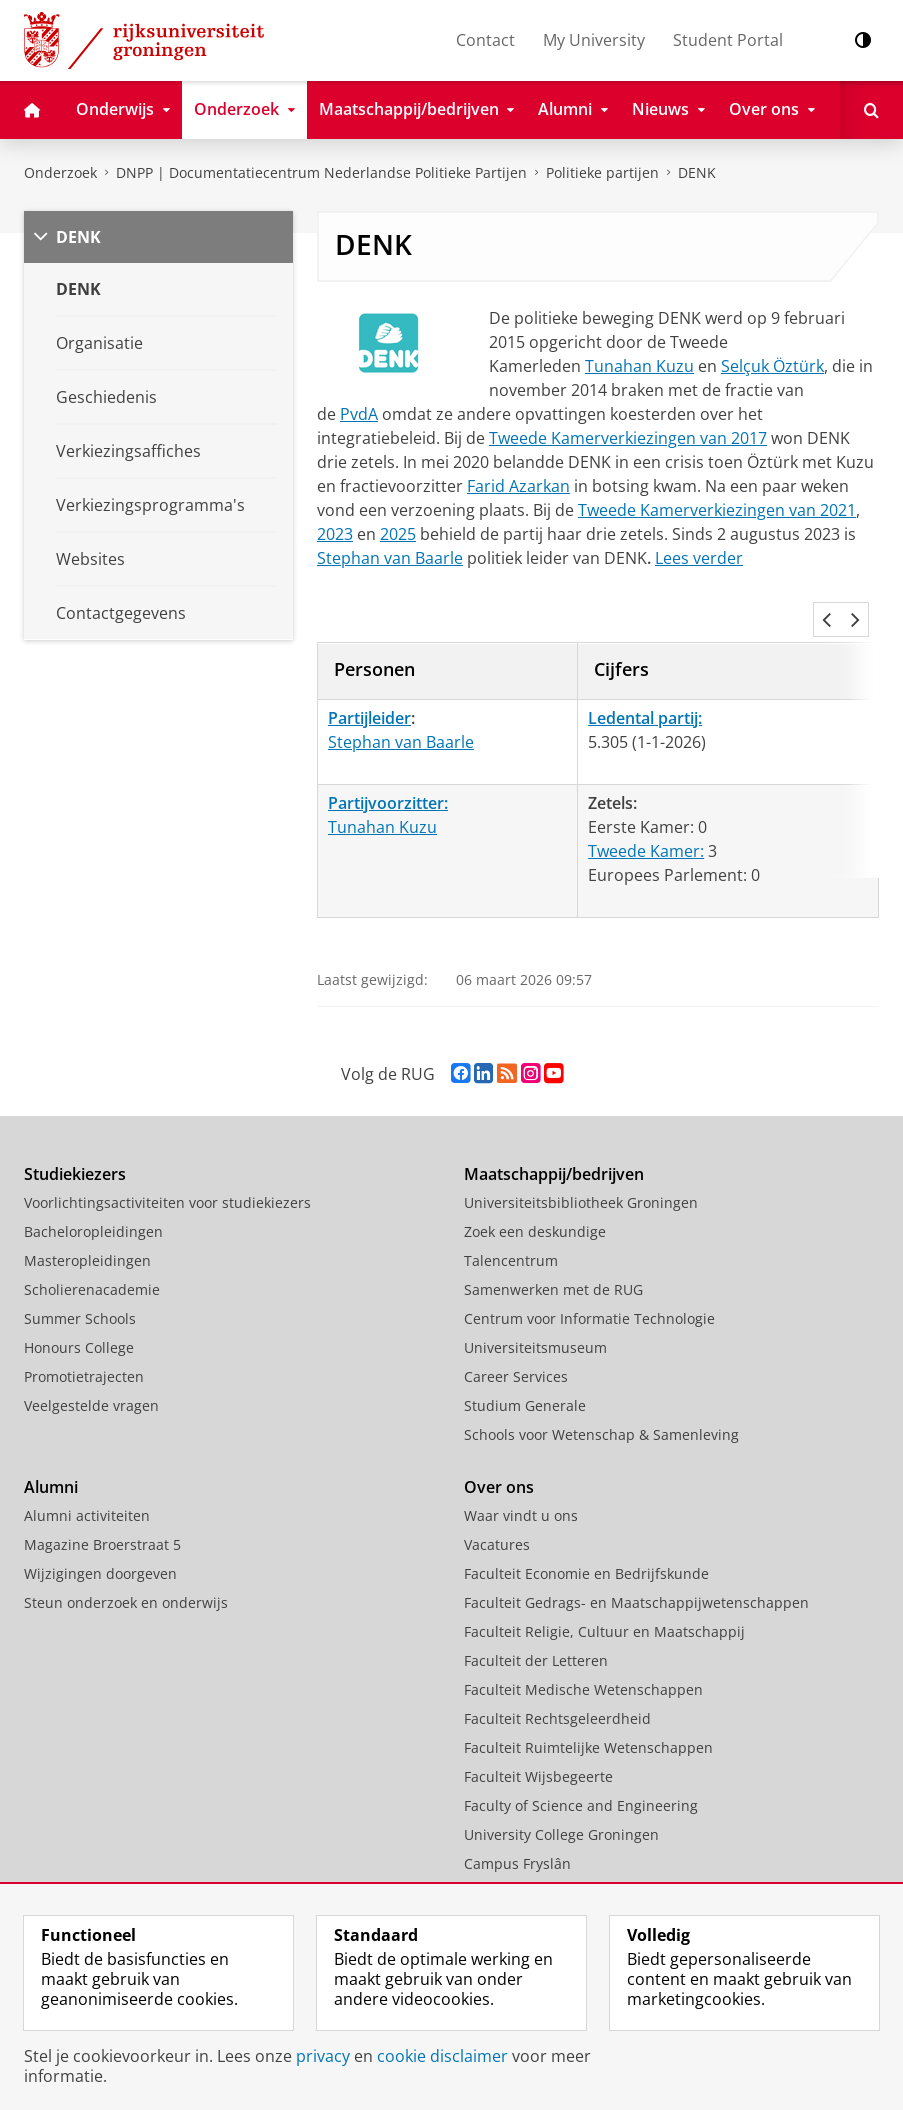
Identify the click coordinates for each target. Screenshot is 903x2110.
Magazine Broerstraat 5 (102, 1500)
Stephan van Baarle (390, 558)
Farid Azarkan (518, 486)
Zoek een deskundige (535, 1187)
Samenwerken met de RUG (553, 1245)
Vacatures (497, 1500)
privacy (323, 2056)
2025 (398, 534)
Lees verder (699, 558)
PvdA (359, 414)
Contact (485, 40)
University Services (527, 1848)
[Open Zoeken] (871, 110)
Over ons (499, 1443)
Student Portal (728, 40)
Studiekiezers (75, 1130)
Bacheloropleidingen (93, 1187)
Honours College (79, 1303)
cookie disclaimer (442, 2056)
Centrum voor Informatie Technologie (589, 1274)
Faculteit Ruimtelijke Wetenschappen (588, 1703)
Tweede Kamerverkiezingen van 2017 (628, 438)
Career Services (516, 1332)
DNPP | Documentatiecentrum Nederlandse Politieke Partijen (321, 172)
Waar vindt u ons (521, 1471)
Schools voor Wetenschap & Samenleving (601, 1390)
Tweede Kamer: (646, 807)
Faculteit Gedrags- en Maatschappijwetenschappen (636, 1558)
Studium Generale (525, 1361)
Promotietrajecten (84, 1332)
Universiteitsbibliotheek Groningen (581, 1158)
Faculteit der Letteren (536, 1616)
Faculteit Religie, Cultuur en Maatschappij (604, 1587)
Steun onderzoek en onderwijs (126, 1558)
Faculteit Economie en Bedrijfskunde (586, 1529)
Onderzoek (60, 172)
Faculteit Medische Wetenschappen (583, 1645)
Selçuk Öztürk (772, 366)
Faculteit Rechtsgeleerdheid (557, 1674)
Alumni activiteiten (87, 1471)
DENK (697, 172)
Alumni (51, 1443)
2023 (335, 534)
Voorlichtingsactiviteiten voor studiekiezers (167, 1158)
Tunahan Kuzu (639, 366)
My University (594, 40)
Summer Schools (80, 1274)
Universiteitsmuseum (535, 1303)
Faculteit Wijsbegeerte (538, 1732)
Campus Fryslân (517, 1819)
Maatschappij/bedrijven (554, 1130)
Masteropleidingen (87, 1216)
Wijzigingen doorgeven (100, 1529)
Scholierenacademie (92, 1245)
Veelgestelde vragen (91, 1361)
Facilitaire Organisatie (537, 1877)
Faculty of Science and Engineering (581, 1761)
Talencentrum (511, 1216)
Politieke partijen (602, 172)
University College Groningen (561, 1790)
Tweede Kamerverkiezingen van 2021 (717, 510)
